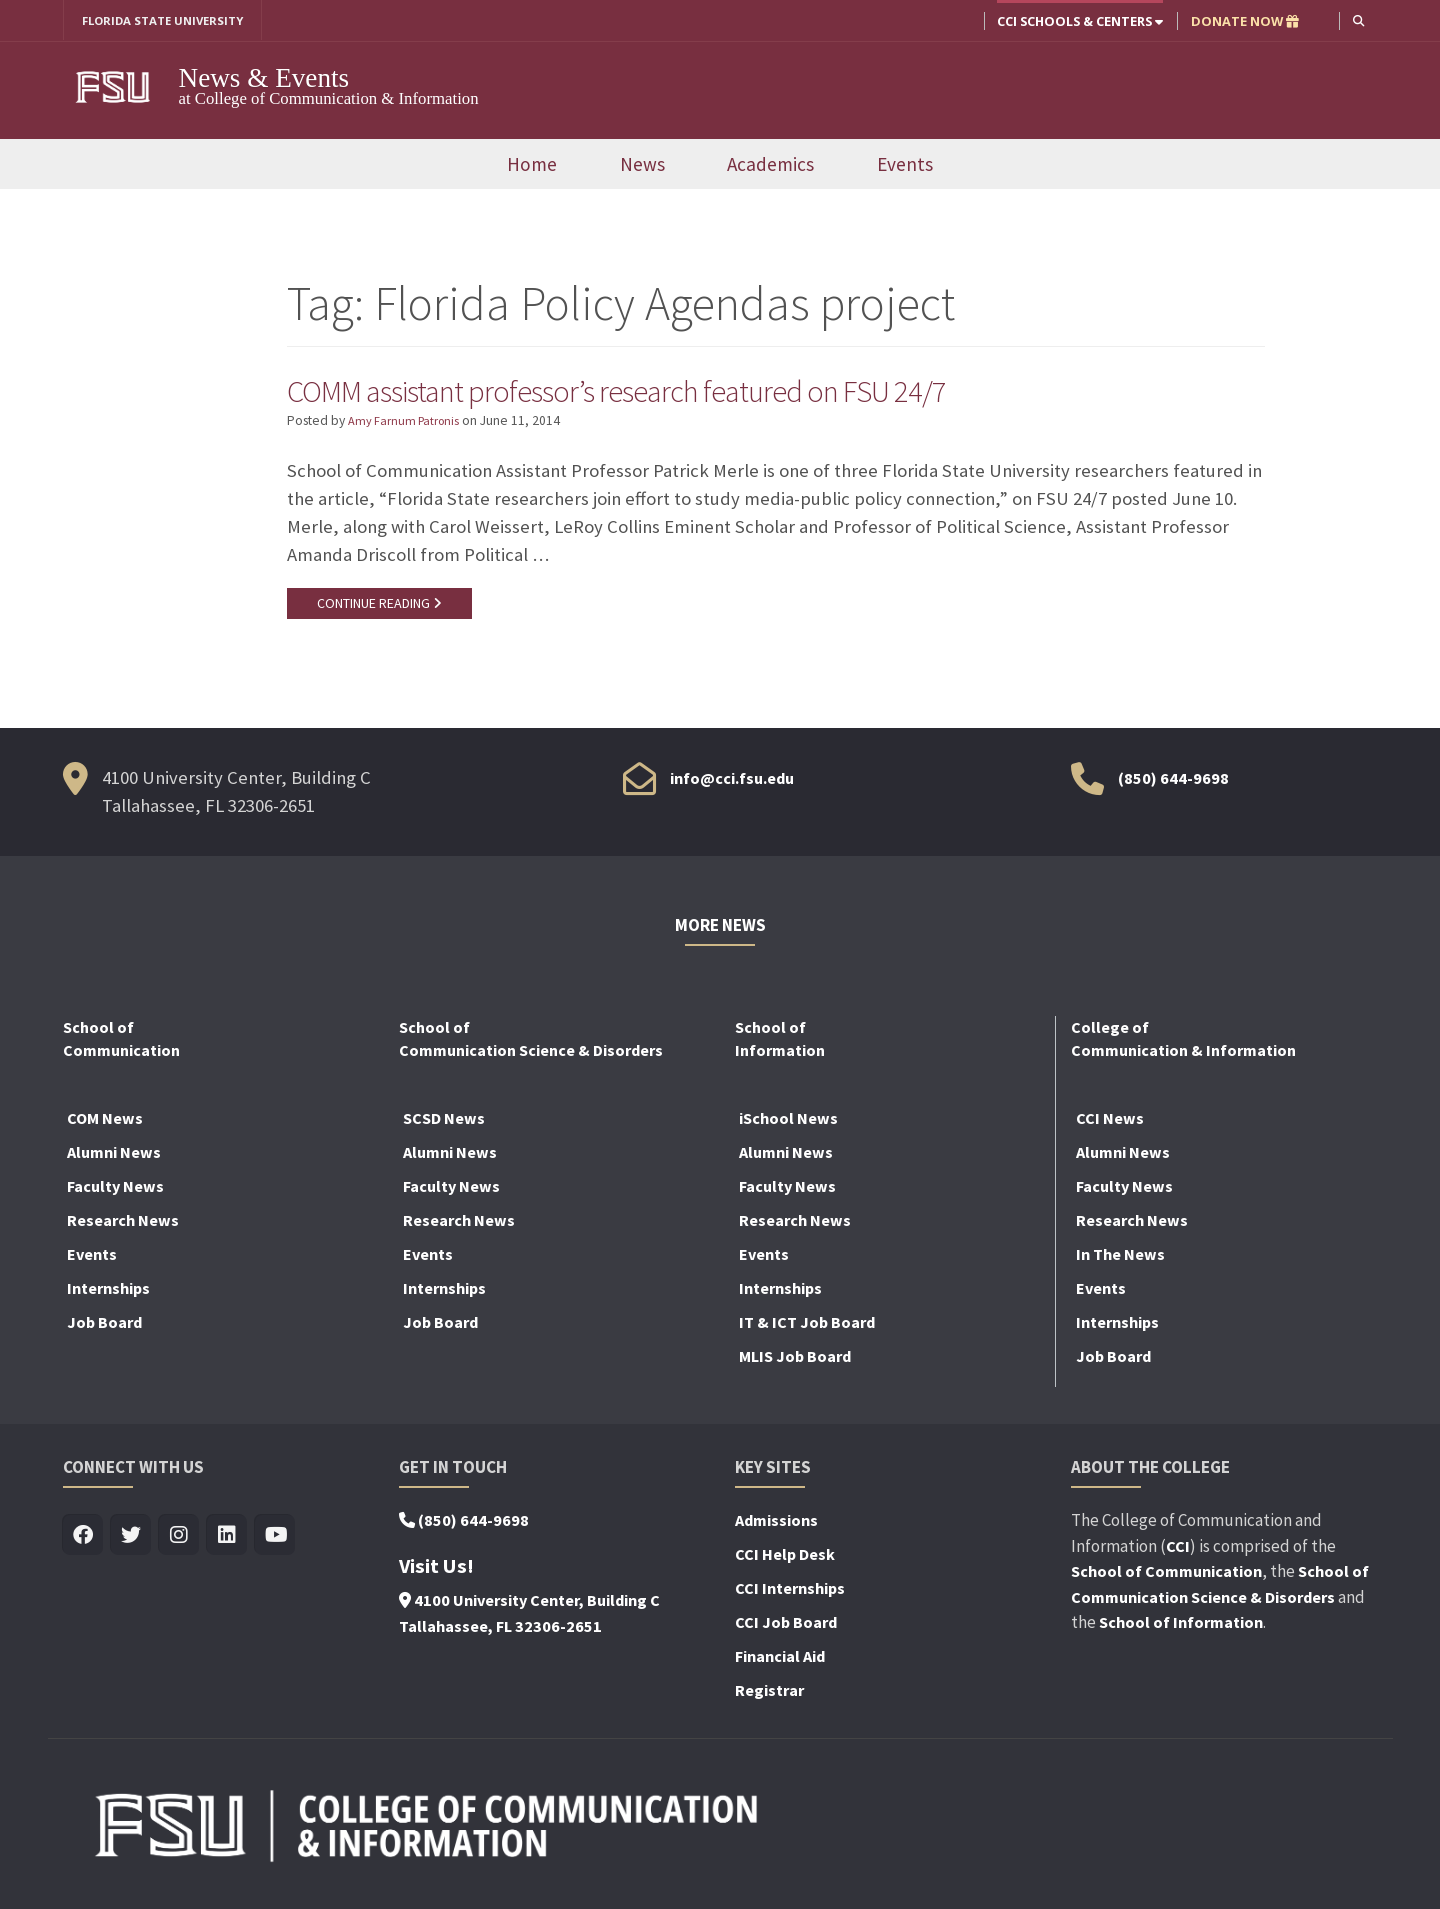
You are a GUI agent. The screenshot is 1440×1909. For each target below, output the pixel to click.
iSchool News (788, 1124)
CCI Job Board (786, 1628)
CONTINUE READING (382, 607)
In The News (1120, 1260)
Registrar (769, 1696)
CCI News (1110, 1124)
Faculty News (115, 1192)
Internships (108, 1294)
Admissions (776, 1526)
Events (905, 165)
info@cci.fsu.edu (732, 783)
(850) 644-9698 (1173, 783)
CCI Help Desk (785, 1560)
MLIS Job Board (795, 1362)
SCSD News (444, 1124)
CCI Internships (790, 1594)
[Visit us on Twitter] (131, 1541)
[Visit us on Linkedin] (227, 1541)
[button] (1357, 20)
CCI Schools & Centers (1078, 21)
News (642, 165)
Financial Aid (780, 1662)
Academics (770, 165)
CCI (1178, 1551)
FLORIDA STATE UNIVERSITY (170, 21)
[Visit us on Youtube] (275, 1541)
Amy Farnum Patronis (406, 424)
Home (532, 165)
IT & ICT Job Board (807, 1328)
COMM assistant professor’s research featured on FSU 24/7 (659, 392)
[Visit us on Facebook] (83, 1541)
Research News (123, 1226)
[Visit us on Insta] (179, 1541)
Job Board (104, 1328)
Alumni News (114, 1158)
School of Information (1181, 1628)
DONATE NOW (1243, 21)
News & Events (264, 79)
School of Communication (1166, 1577)
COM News (105, 1124)
